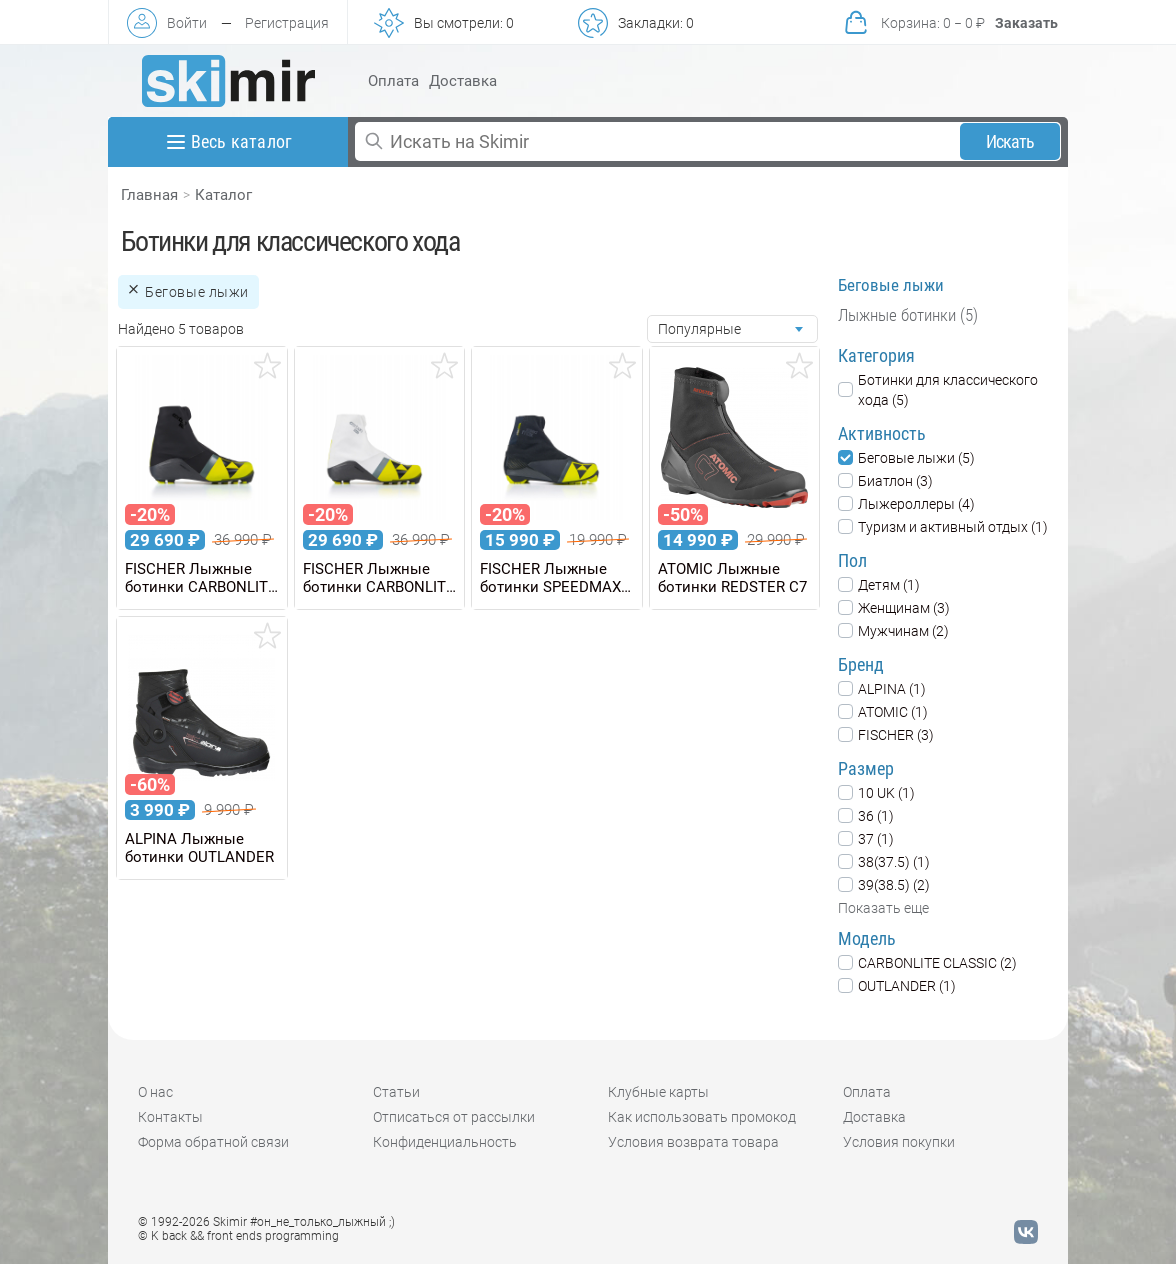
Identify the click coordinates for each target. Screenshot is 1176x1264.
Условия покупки (899, 1142)
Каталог (223, 195)
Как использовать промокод (702, 1117)
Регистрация (287, 23)
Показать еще (883, 908)
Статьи (396, 1092)
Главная (149, 195)
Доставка (463, 81)
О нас (155, 1092)
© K (238, 1236)
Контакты (170, 1117)
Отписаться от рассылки (454, 1117)
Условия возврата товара (693, 1142)
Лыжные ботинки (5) (908, 315)
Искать (1010, 141)
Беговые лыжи (891, 285)
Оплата (393, 81)
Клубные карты (658, 1092)
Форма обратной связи (213, 1142)
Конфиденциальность (445, 1142)
